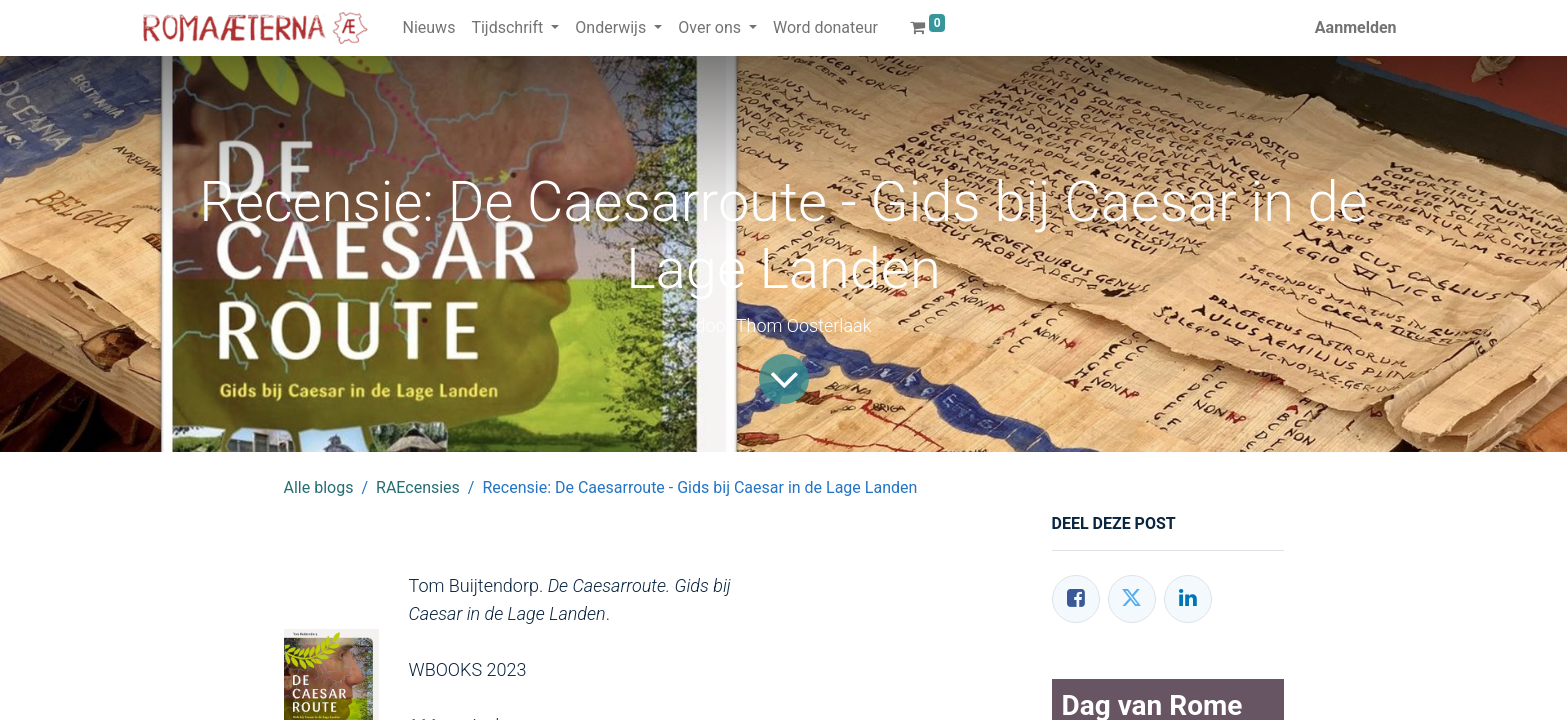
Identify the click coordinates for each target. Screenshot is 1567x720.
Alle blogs (319, 487)
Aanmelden (1356, 27)
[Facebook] (1076, 599)
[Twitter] (1132, 599)
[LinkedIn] (1188, 599)
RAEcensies (418, 487)
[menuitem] (429, 28)
